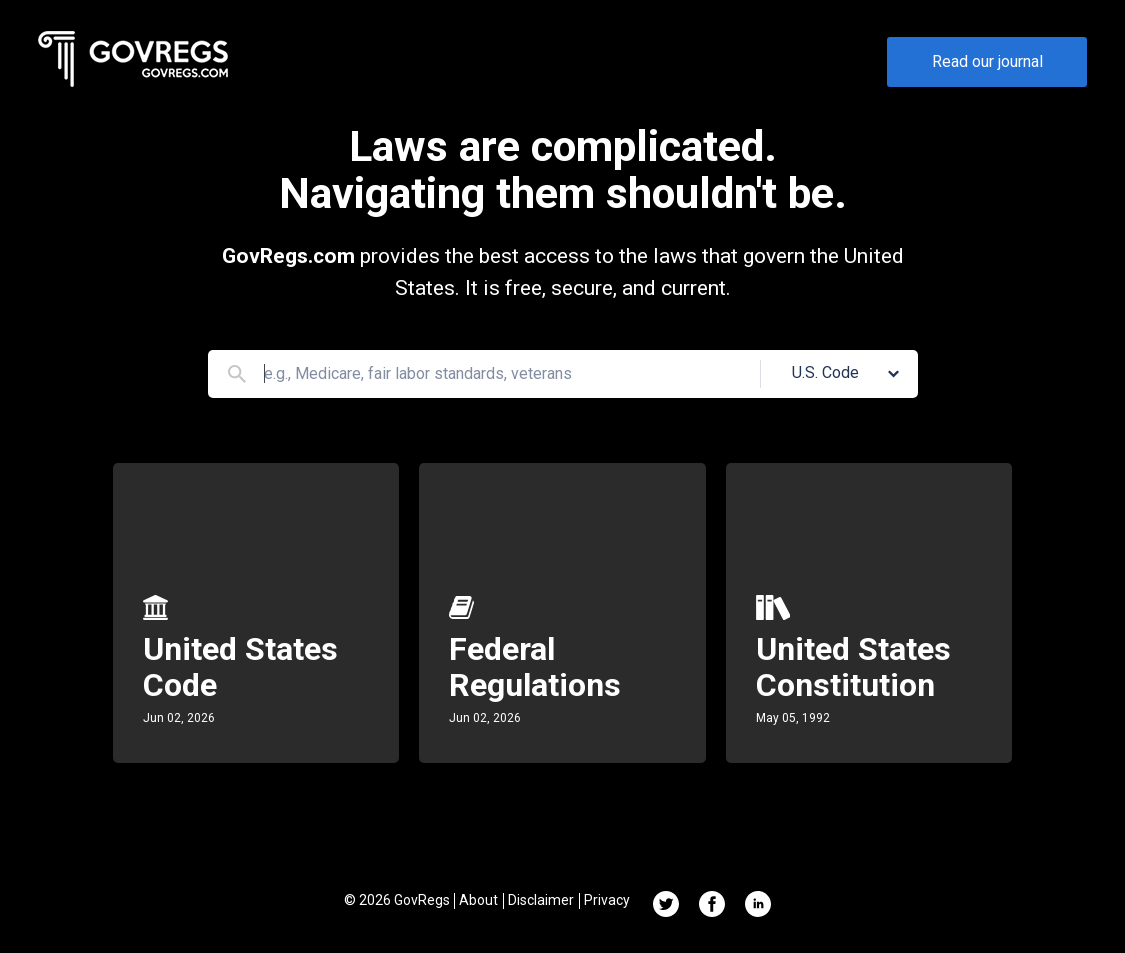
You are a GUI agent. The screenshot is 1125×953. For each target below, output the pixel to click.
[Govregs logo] (134, 62)
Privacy (607, 900)
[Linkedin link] (758, 906)
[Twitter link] (666, 906)
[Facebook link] (712, 906)
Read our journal (987, 61)
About (478, 900)
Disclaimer (541, 900)
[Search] (237, 374)
